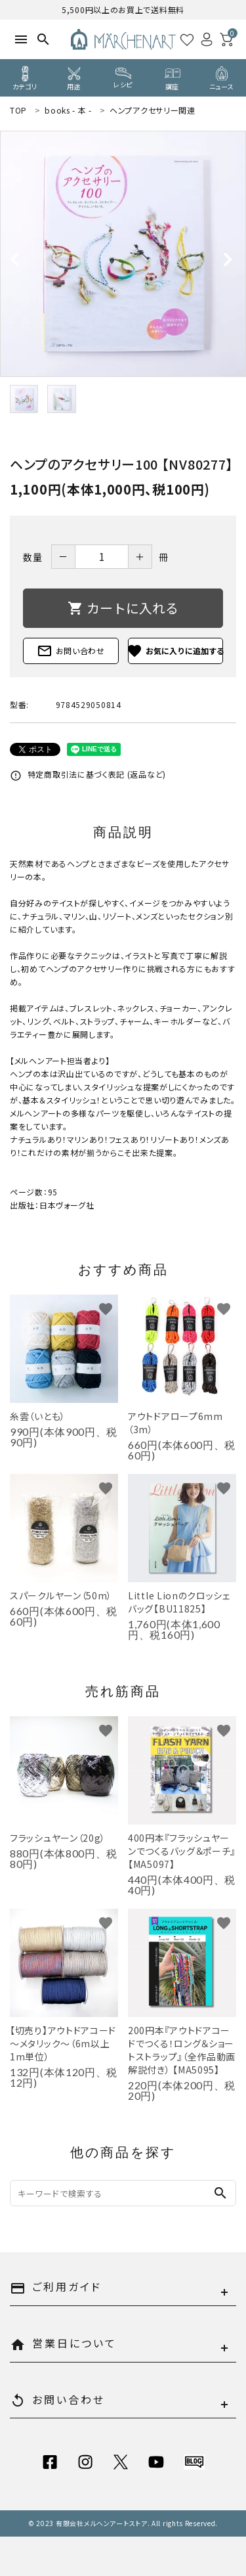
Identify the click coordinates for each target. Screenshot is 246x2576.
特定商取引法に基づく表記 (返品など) (88, 774)
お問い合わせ (71, 651)
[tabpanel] (123, 254)
